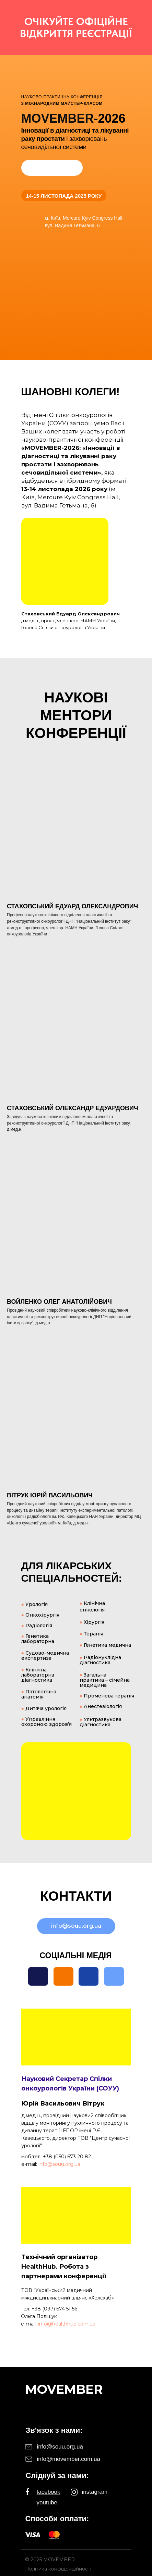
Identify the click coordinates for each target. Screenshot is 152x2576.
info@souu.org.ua (59, 2164)
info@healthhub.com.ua (66, 2324)
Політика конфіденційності (58, 2569)
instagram (95, 2492)
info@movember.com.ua (69, 2459)
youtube (47, 2502)
